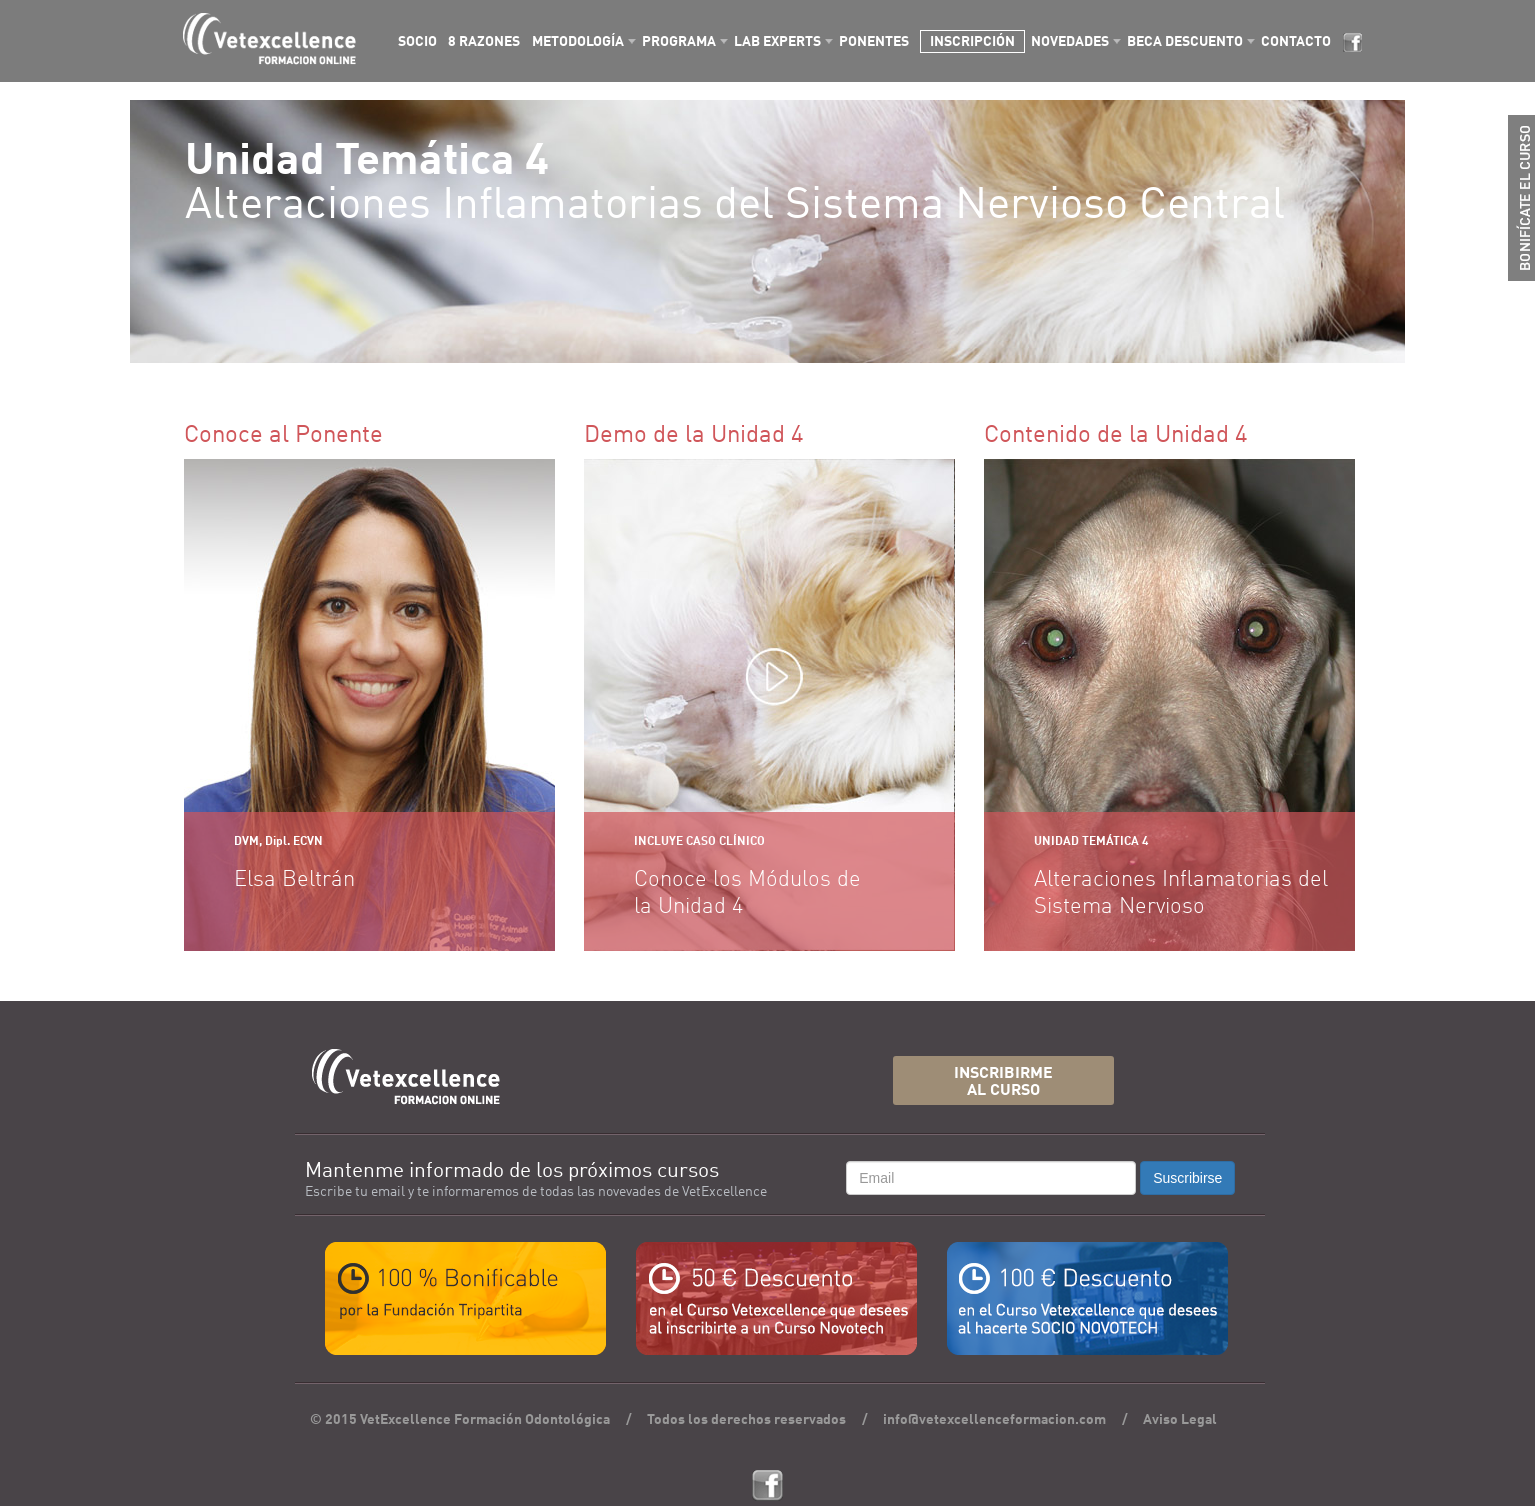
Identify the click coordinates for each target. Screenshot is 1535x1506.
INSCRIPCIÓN (972, 42)
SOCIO (417, 42)
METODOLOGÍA (578, 42)
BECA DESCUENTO (1185, 42)
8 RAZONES (484, 42)
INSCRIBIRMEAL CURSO (1003, 1082)
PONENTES (874, 42)
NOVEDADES (1070, 42)
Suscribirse (1187, 1178)
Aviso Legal (1180, 1420)
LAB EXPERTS (777, 42)
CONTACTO (1296, 42)
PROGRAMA (679, 42)
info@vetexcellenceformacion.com (994, 1420)
